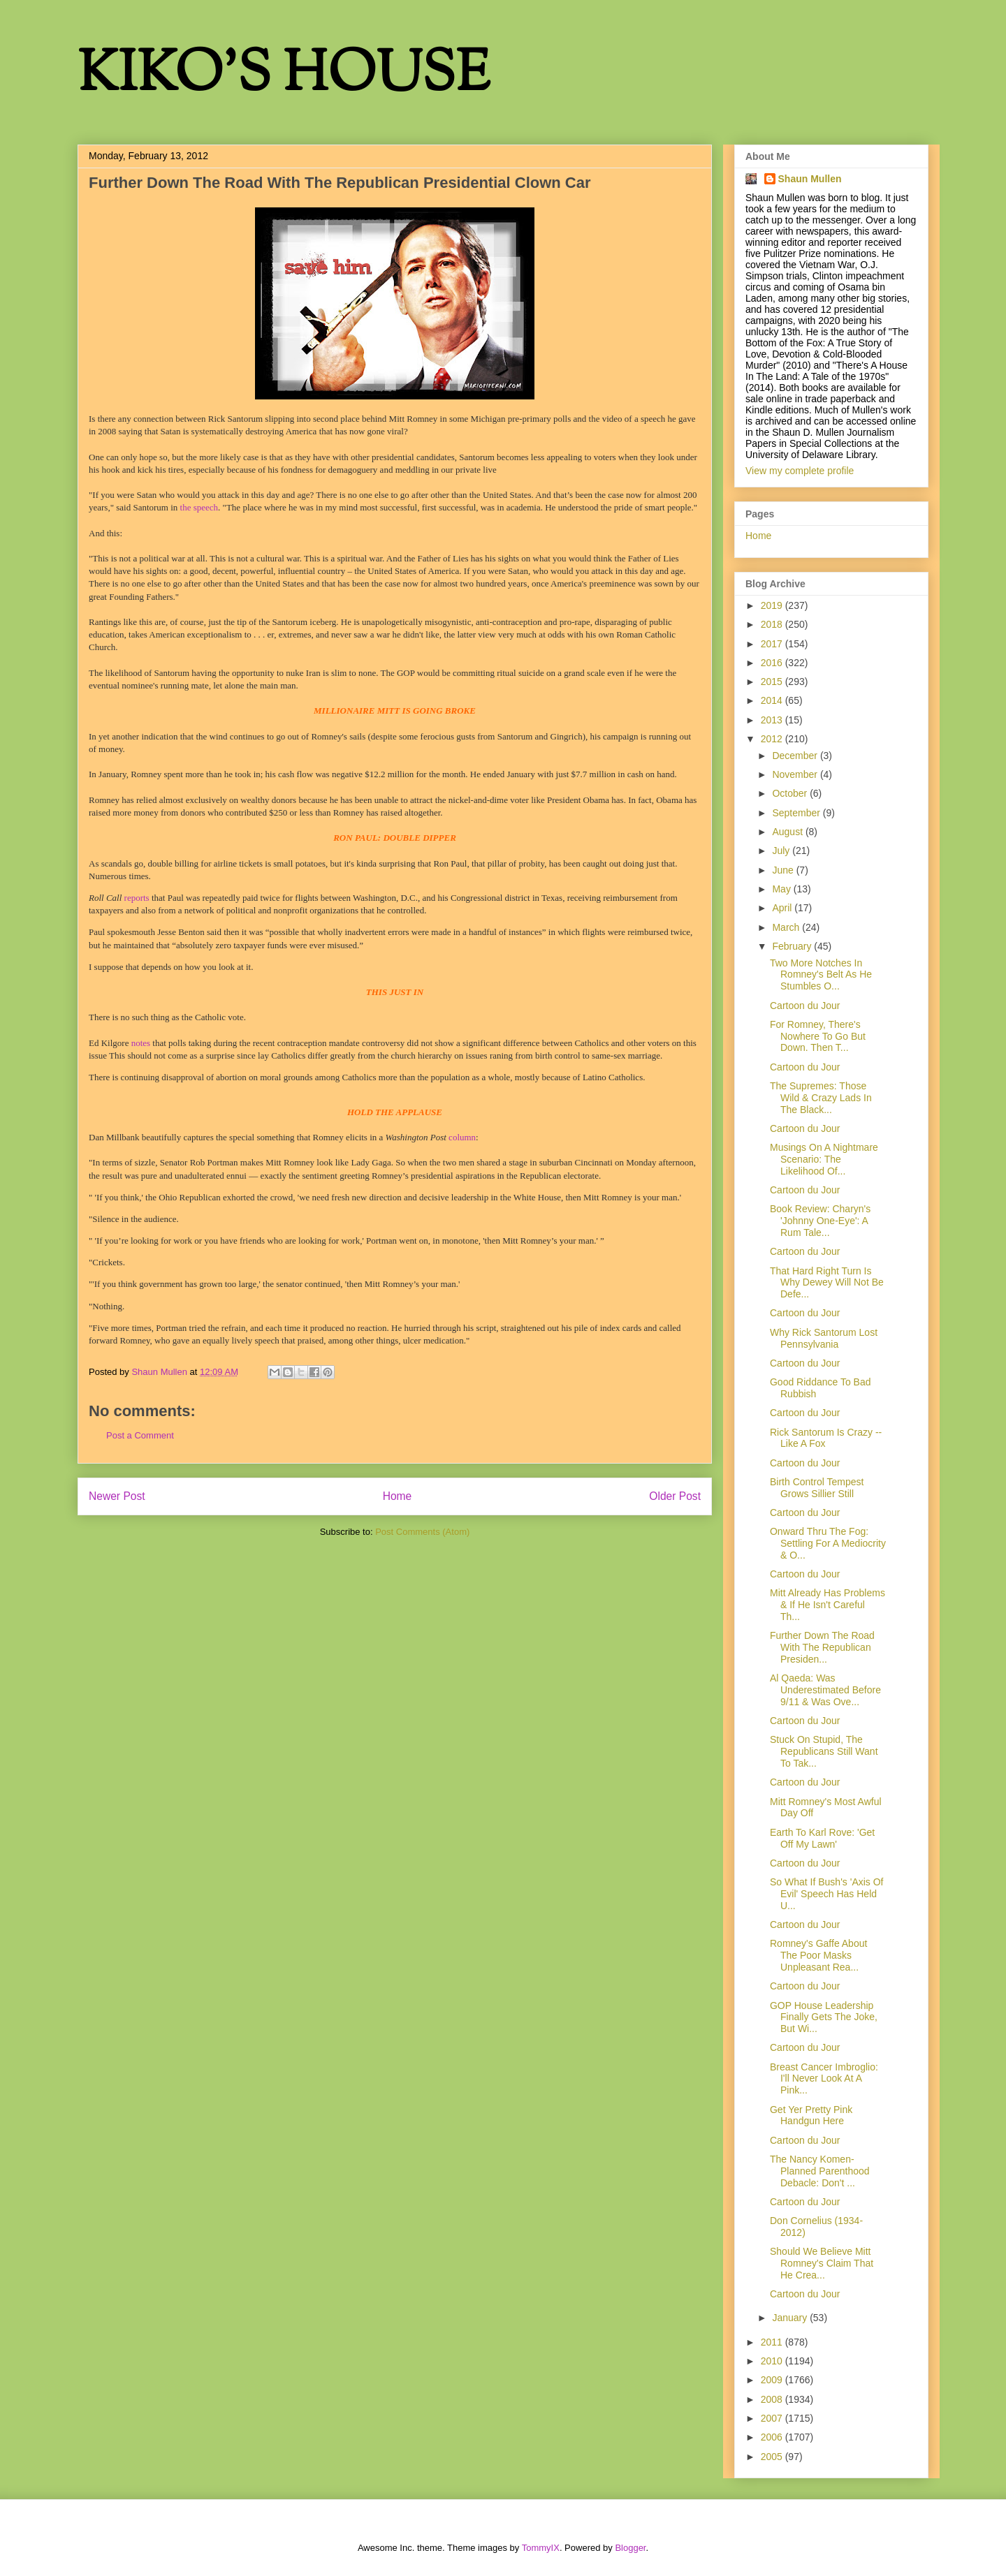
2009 (773, 2379)
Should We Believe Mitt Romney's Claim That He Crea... (821, 2263)
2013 (773, 720)
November (795, 774)
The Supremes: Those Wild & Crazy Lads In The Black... (821, 1097)
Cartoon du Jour (805, 1005)
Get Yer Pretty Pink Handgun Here (811, 2115)
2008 (773, 2399)
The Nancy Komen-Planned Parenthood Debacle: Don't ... (820, 2171)
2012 (773, 738)
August (788, 831)
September (797, 812)
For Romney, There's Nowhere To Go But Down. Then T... (818, 1036)
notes (140, 1043)
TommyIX (541, 2547)
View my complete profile (799, 470)
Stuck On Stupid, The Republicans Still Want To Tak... (824, 1751)
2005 (773, 2456)
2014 (773, 700)
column (462, 1137)
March (787, 927)
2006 (773, 2437)
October (791, 793)
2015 (773, 681)
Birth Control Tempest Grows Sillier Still (816, 1487)
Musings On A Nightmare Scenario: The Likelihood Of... (824, 1159)
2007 (773, 2418)
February (793, 946)
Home (397, 1496)
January (791, 2317)
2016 (773, 662)
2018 (773, 624)
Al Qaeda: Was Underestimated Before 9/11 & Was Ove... (825, 1689)
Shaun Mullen (810, 178)
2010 (773, 2361)
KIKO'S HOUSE (284, 76)
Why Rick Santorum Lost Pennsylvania (823, 1338)
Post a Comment (140, 1435)
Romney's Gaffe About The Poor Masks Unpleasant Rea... (818, 1955)
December (795, 755)
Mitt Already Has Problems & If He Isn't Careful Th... (827, 1604)
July (782, 850)
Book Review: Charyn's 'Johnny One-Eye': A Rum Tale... (820, 1220)
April (783, 907)
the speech (199, 507)
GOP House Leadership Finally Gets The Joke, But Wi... (823, 2017)
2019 (773, 605)
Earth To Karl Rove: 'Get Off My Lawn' (822, 1838)
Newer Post (117, 1496)
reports (137, 897)
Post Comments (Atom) (422, 1531)
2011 (773, 2342)
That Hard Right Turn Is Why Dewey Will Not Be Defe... (827, 1282)
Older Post (675, 1496)
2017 (773, 643)
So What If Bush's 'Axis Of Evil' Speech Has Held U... (827, 1893)
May (782, 889)
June (784, 870)
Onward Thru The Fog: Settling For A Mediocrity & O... (828, 1543)
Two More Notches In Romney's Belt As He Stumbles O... (821, 974)
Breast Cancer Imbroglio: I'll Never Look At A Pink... (824, 2078)
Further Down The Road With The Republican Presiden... (822, 1647)
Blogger (630, 2547)
